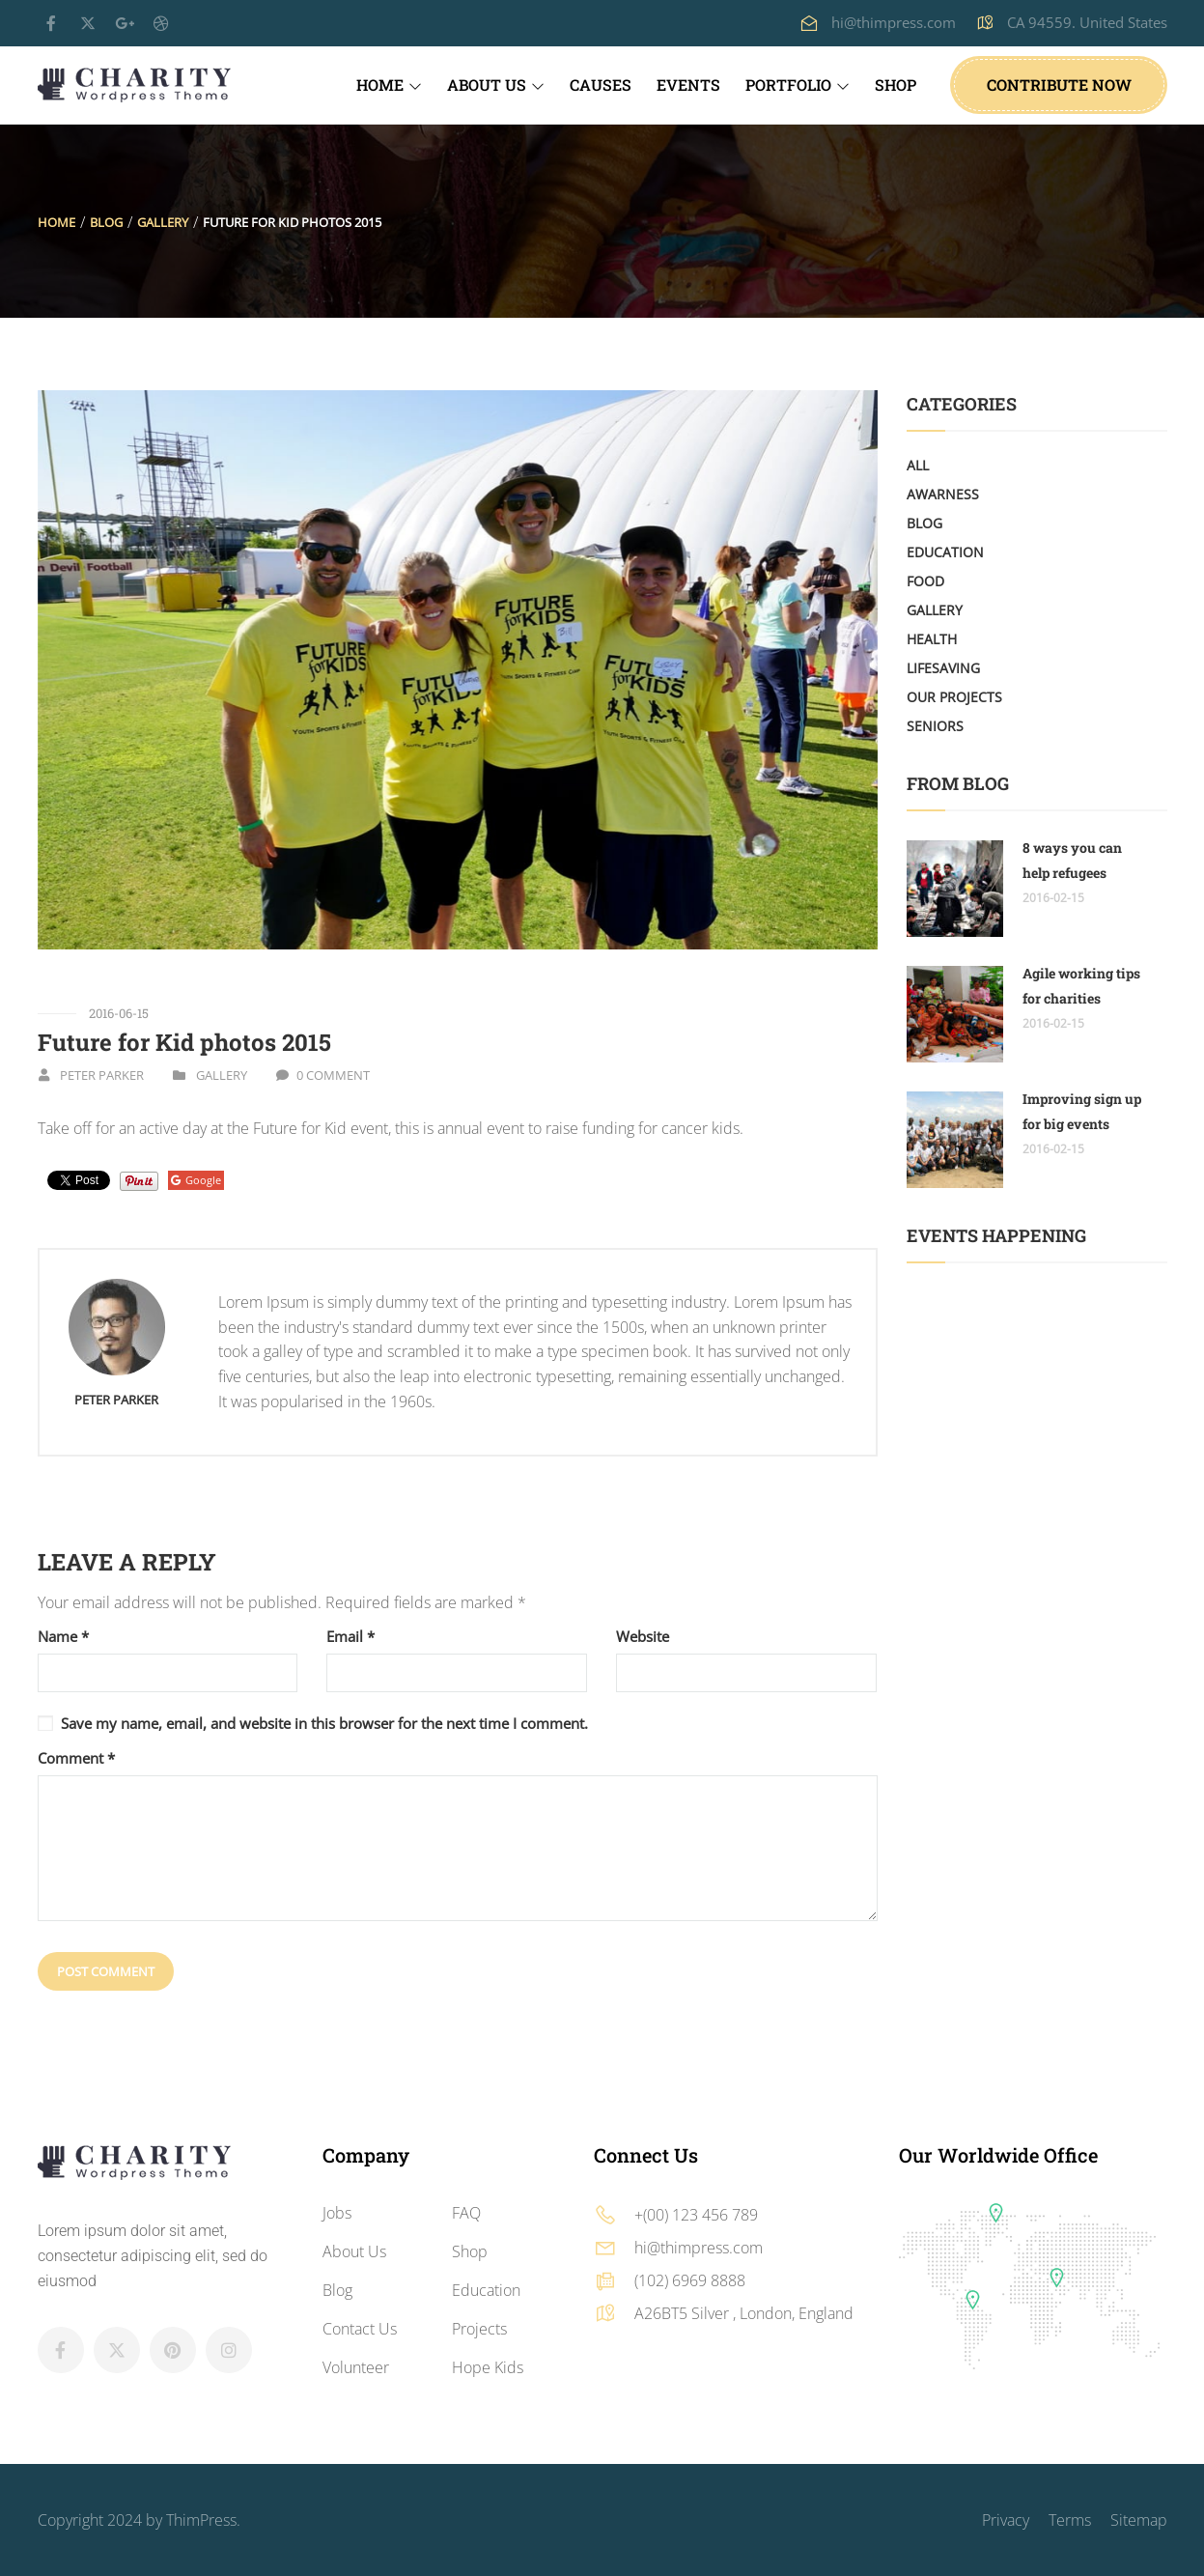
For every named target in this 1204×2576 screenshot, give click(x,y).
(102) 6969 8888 (689, 2280)
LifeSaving (943, 668)
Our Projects (954, 697)
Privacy (1005, 2520)
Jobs (336, 2212)
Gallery (162, 222)
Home (56, 222)
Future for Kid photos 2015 (184, 1042)
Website (642, 1636)
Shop (470, 2251)
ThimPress (201, 2520)
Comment (76, 1758)
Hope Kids (487, 2367)
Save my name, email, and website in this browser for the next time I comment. (324, 1723)
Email (350, 1636)
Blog (106, 222)
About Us (354, 2251)
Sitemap (1138, 2520)
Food (925, 581)
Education (945, 552)
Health (932, 639)
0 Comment (333, 1075)
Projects (479, 2328)
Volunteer (355, 2367)
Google (196, 1180)
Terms (1070, 2520)
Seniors (935, 726)
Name (63, 1636)
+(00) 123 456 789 (696, 2214)
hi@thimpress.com (893, 22)
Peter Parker (102, 1075)
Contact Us (359, 2328)
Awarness (943, 494)
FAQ (466, 2212)
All (918, 465)
